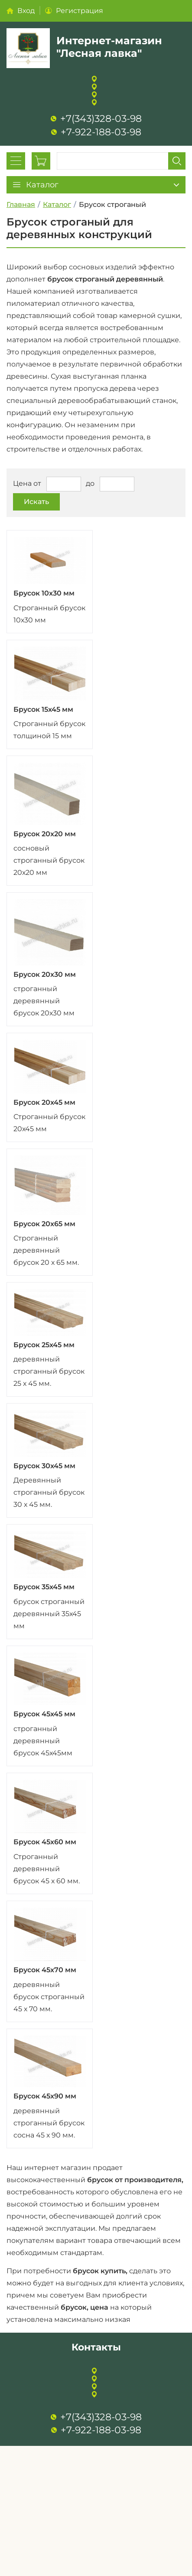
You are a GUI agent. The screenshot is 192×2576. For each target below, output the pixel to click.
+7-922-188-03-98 (101, 132)
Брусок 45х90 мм (44, 2096)
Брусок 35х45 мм (44, 1587)
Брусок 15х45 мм (43, 709)
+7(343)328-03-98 (101, 118)
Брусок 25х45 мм (44, 1345)
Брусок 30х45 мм (44, 1466)
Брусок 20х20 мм (44, 834)
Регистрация (79, 11)
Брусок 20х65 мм (44, 1224)
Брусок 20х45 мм (44, 1102)
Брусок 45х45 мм (44, 1714)
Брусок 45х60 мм (44, 1842)
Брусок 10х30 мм (44, 593)
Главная (21, 204)
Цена (22, 484)
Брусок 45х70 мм (44, 1970)
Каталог (57, 204)
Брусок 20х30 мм (44, 974)
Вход (26, 11)
